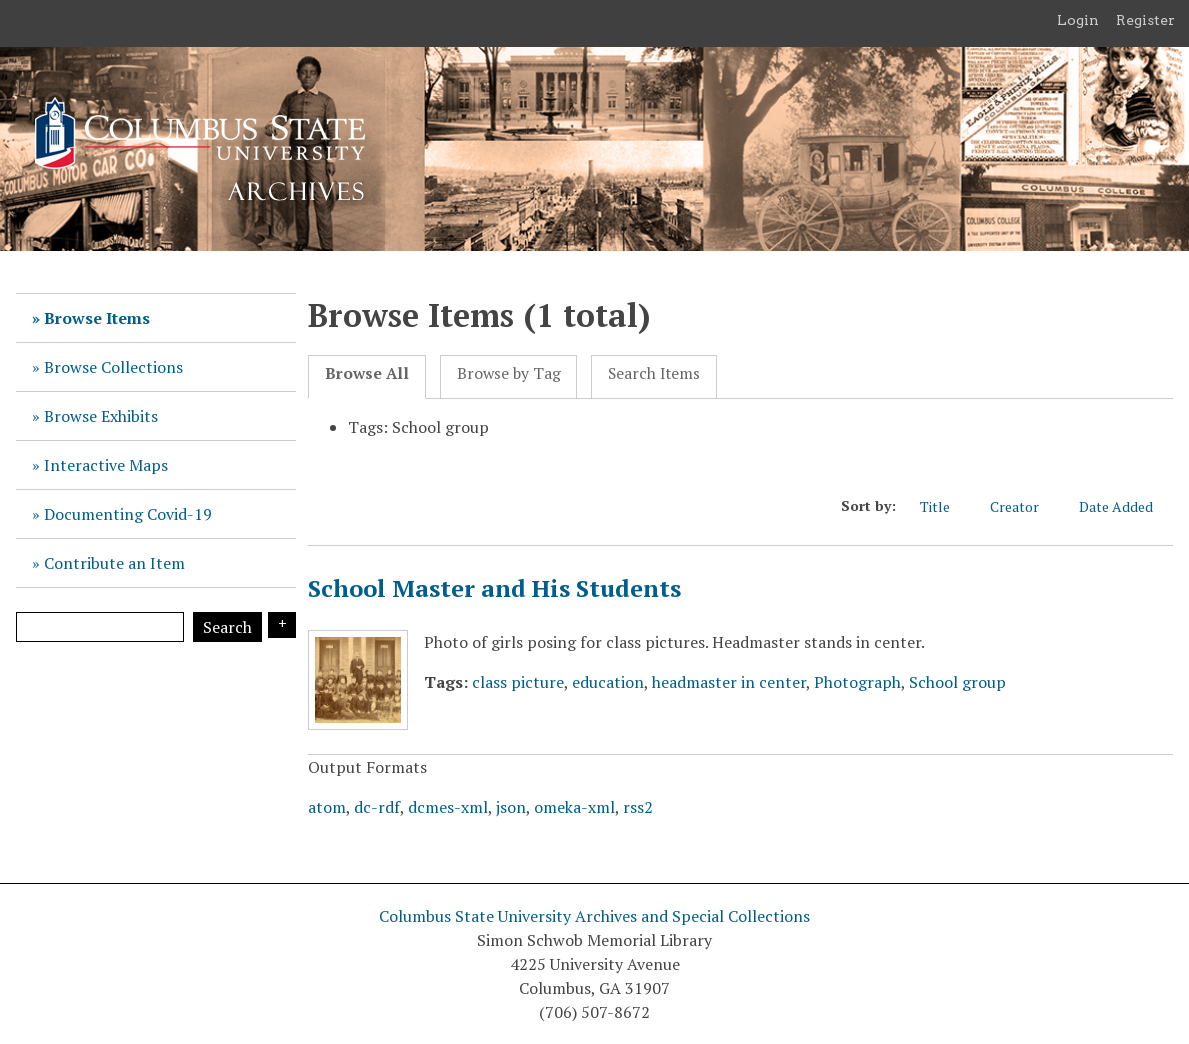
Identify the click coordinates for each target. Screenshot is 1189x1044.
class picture (518, 682)
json (511, 807)
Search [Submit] (227, 627)
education (608, 682)
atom (327, 807)
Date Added (1126, 506)
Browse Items (97, 318)
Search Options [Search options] (282, 625)
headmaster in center (729, 682)
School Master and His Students (494, 588)
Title (945, 506)
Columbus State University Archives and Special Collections (594, 916)
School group (957, 682)
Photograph (857, 682)
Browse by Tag (509, 373)
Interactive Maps (106, 465)
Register (1145, 20)
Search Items (654, 373)
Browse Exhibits (101, 416)
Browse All (367, 373)
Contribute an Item (114, 563)
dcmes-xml (448, 807)
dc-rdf (377, 807)
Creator (1024, 506)
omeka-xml (574, 807)
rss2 (638, 807)
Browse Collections (113, 367)
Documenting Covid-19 (128, 514)
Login (1078, 20)
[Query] (100, 627)
